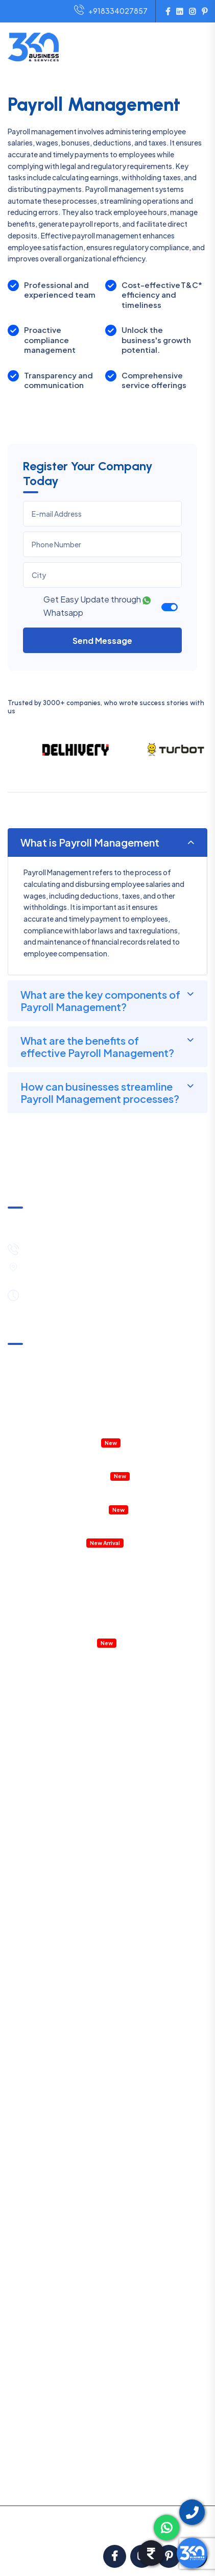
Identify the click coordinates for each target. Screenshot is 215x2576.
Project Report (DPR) (42, 2304)
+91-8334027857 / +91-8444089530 (91, 1248)
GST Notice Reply (57, 2171)
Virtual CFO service (59, 1642)
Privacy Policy (31, 2411)
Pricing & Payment (38, 2364)
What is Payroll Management (89, 842)
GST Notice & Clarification (51, 1358)
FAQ (15, 2442)
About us (22, 2348)
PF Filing (41, 2104)
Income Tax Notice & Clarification (62, 1375)
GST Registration (36, 1821)
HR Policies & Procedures (69, 1575)
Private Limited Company (50, 1671)
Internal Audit (50, 2137)
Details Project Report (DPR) (54, 1525)
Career (19, 2473)
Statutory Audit (54, 2121)
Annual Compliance (60, 2071)
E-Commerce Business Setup (77, 1558)
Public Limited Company (48, 1787)
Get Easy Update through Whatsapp (97, 606)
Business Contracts (40, 2271)
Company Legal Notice (66, 1609)
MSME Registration (39, 1837)
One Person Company (44, 1771)
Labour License (32, 1971)
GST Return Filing (56, 2021)
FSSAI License (30, 1871)
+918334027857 (111, 11)
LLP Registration (35, 1687)
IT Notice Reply (53, 2188)
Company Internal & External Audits (66, 1408)
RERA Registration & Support (56, 1508)
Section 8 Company (41, 1754)
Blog (15, 2458)
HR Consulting (31, 2238)
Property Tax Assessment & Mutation (69, 1458)
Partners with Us (34, 2426)
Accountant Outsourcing (49, 1425)
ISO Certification (35, 1887)
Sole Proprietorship (40, 1721)
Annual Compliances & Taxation (60, 1392)
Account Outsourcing (44, 2204)
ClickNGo (134, 2531)
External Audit (51, 2154)
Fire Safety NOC (35, 1987)
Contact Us (26, 2489)
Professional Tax (55, 2087)
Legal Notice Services (43, 2288)
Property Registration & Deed (57, 1492)
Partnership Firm (35, 1704)
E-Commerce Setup (41, 1804)
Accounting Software (44, 1542)
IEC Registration (34, 1904)
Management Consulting (69, 1592)
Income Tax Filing (56, 2037)
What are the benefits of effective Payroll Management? (97, 1046)
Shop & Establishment (44, 1954)
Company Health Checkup (52, 1442)
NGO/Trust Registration (48, 1737)
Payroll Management (62, 1625)
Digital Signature (35, 1921)
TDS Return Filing (56, 2054)
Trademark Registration (47, 1854)
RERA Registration (38, 2004)
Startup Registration (42, 1937)
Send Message (102, 640)
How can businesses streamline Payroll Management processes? (99, 1092)
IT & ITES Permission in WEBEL (56, 1475)
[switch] (169, 607)
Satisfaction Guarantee (47, 2379)
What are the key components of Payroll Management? (100, 1000)
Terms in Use (28, 2395)
